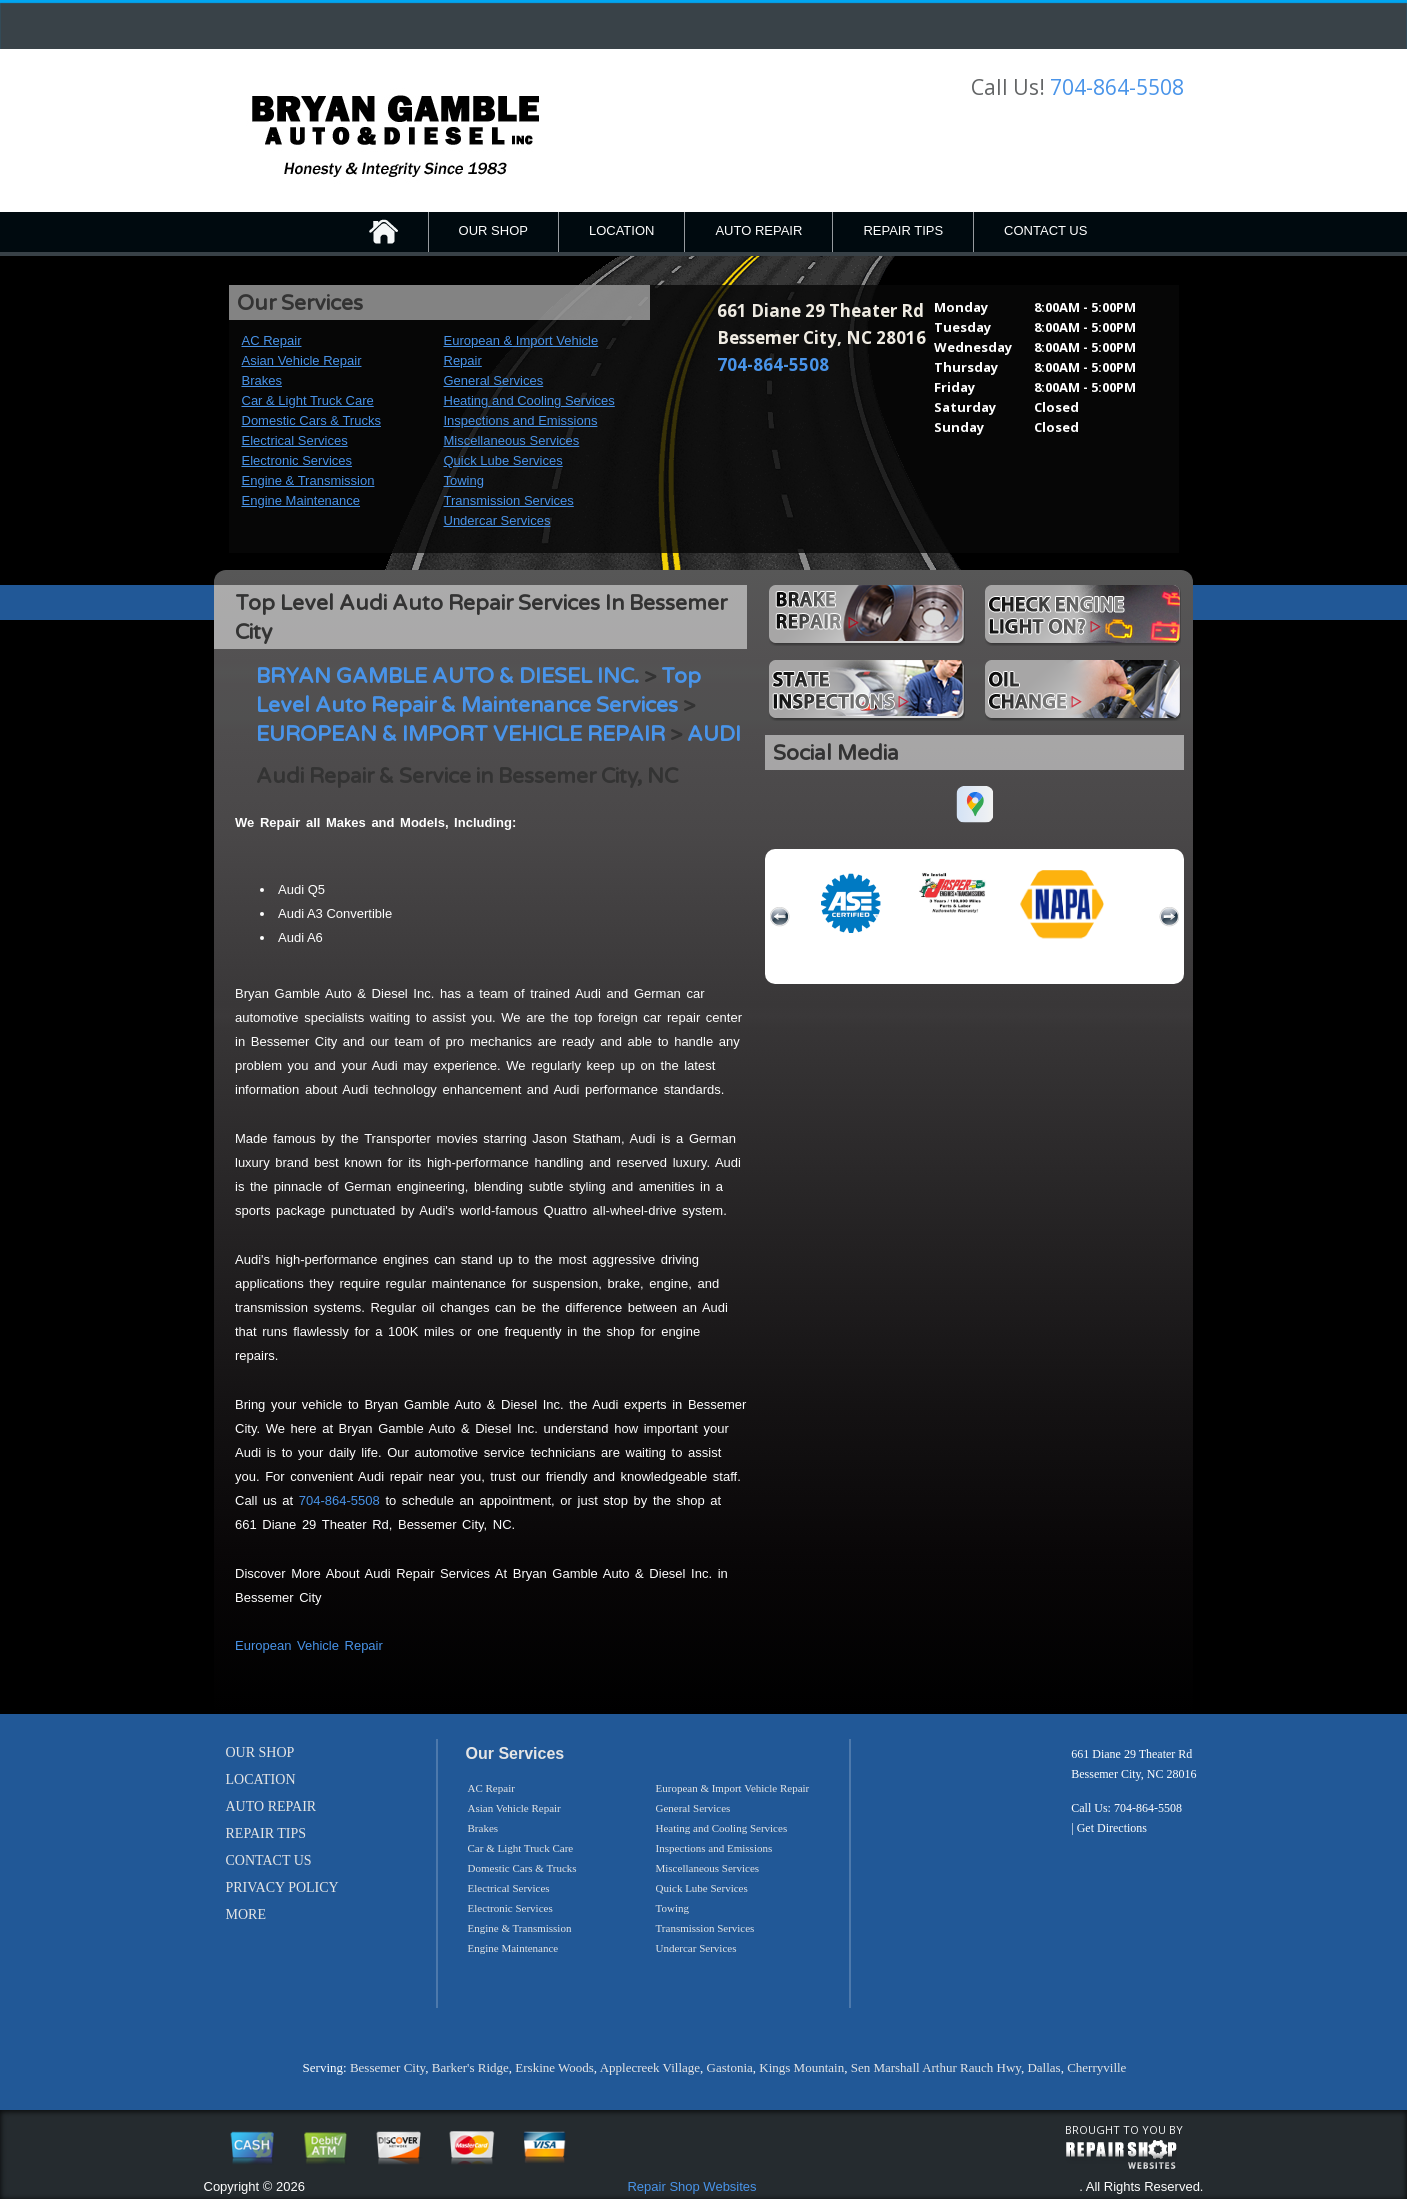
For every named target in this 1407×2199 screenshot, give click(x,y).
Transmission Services (509, 500)
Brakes (262, 380)
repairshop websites (1121, 2155)
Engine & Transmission (308, 480)
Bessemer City (387, 2067)
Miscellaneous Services (512, 440)
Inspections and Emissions (521, 420)
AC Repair (272, 340)
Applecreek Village (650, 2067)
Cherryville (1096, 2067)
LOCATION (622, 230)
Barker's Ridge (470, 2067)
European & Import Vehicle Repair (733, 1788)
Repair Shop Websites (691, 2186)
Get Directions (1112, 1828)
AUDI (714, 734)
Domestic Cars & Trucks (311, 420)
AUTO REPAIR (758, 230)
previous (780, 917)
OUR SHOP (493, 230)
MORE (246, 1914)
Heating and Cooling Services (529, 400)
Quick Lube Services (503, 460)
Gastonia (730, 2067)
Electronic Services (297, 460)
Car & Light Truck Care (308, 400)
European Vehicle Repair (309, 1645)
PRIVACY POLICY (282, 1887)
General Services (494, 380)
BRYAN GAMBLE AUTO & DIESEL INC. (447, 676)
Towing (464, 480)
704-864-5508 (1117, 87)
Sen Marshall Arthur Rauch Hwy (936, 2067)
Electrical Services (295, 440)
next (1169, 917)
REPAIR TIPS (903, 230)
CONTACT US (1045, 230)
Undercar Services (497, 520)
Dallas (1043, 2067)
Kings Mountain (801, 2067)
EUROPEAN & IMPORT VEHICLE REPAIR (460, 734)
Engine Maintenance (301, 500)
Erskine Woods (554, 2067)
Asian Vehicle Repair (302, 360)
